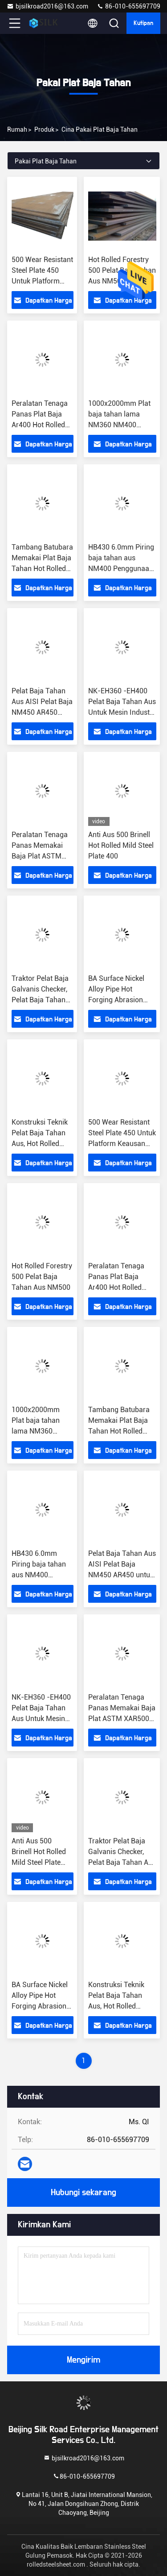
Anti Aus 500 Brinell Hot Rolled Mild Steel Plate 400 (121, 845)
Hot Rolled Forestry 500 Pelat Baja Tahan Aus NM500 (42, 1277)
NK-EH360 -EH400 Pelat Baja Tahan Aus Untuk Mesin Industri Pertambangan (41, 1718)
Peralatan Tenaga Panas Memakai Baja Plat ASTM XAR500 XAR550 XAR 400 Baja (40, 856)
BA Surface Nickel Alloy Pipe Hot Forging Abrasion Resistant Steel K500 (40, 2006)
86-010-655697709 (128, 6)
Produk (44, 129)
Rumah (17, 129)
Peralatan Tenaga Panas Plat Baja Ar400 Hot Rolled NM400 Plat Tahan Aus (41, 424)
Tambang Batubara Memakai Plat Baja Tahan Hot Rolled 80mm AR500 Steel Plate (42, 568)
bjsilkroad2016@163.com (47, 6)
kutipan (143, 23)
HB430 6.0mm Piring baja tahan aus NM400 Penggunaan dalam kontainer (39, 1575)
